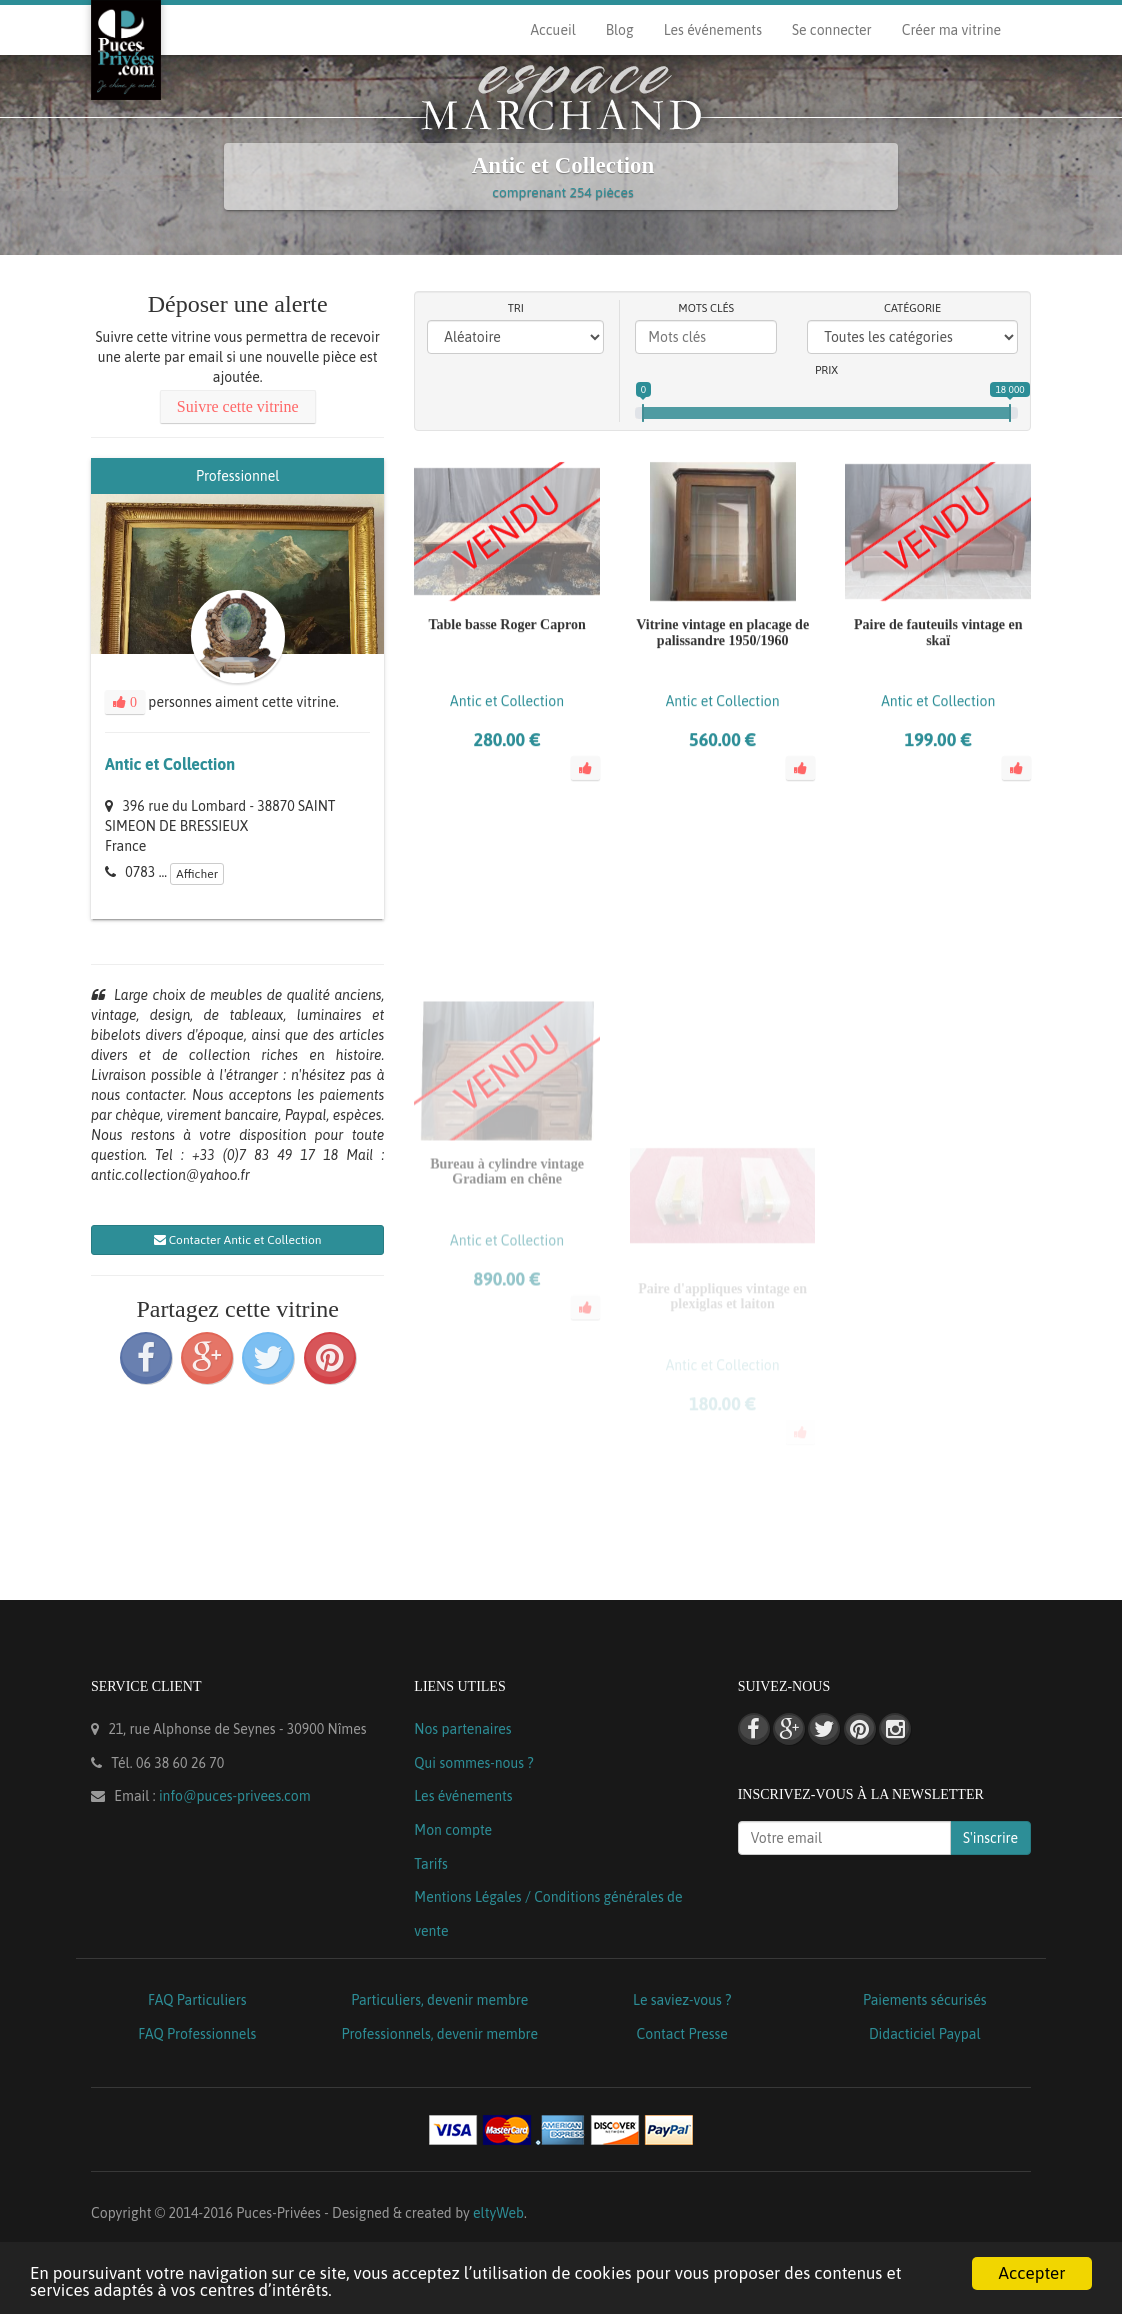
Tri (516, 308)
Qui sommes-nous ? (473, 1763)
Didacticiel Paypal (925, 2034)
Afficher (197, 874)
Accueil (552, 30)
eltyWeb (498, 2213)
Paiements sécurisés (924, 2000)
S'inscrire (990, 1838)
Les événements (713, 30)
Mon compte (453, 1830)
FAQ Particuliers (197, 2000)
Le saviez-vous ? (682, 2000)
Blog (620, 30)
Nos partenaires (462, 1729)
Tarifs (431, 1864)
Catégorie (912, 308)
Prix (826, 370)
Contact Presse (682, 2034)
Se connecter (832, 30)
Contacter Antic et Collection (238, 1240)
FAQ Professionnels (197, 2034)
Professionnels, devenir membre (440, 2034)
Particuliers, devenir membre (439, 2000)
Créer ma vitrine (951, 30)
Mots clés (706, 308)
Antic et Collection (170, 764)
